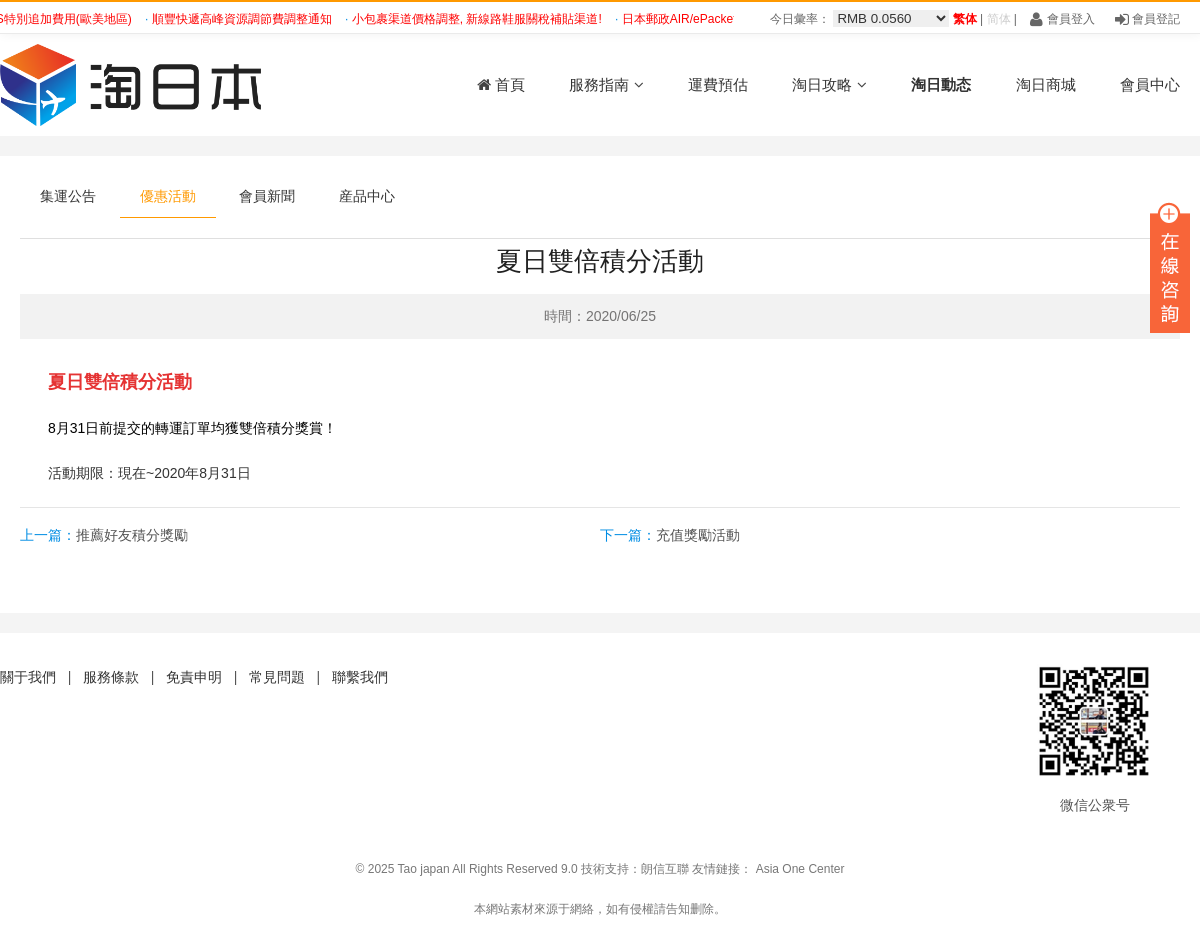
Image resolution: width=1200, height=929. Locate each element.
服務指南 (606, 84)
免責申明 (194, 677)
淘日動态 (941, 84)
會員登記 (1147, 19)
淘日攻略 (829, 84)
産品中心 (367, 196)
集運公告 (68, 196)
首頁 (501, 84)
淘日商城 (1046, 84)
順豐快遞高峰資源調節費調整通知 (245, 19)
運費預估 (718, 84)
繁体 (965, 19)
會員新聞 (267, 196)
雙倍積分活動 (138, 382)
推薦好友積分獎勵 (132, 535)
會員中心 (1150, 84)
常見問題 (277, 677)
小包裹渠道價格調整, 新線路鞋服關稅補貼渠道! (480, 19)
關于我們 (28, 677)
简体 (999, 19)
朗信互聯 (665, 869)
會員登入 (1062, 19)
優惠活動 (168, 196)
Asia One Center (800, 869)
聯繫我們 (360, 677)
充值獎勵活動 (698, 535)
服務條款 (111, 677)
